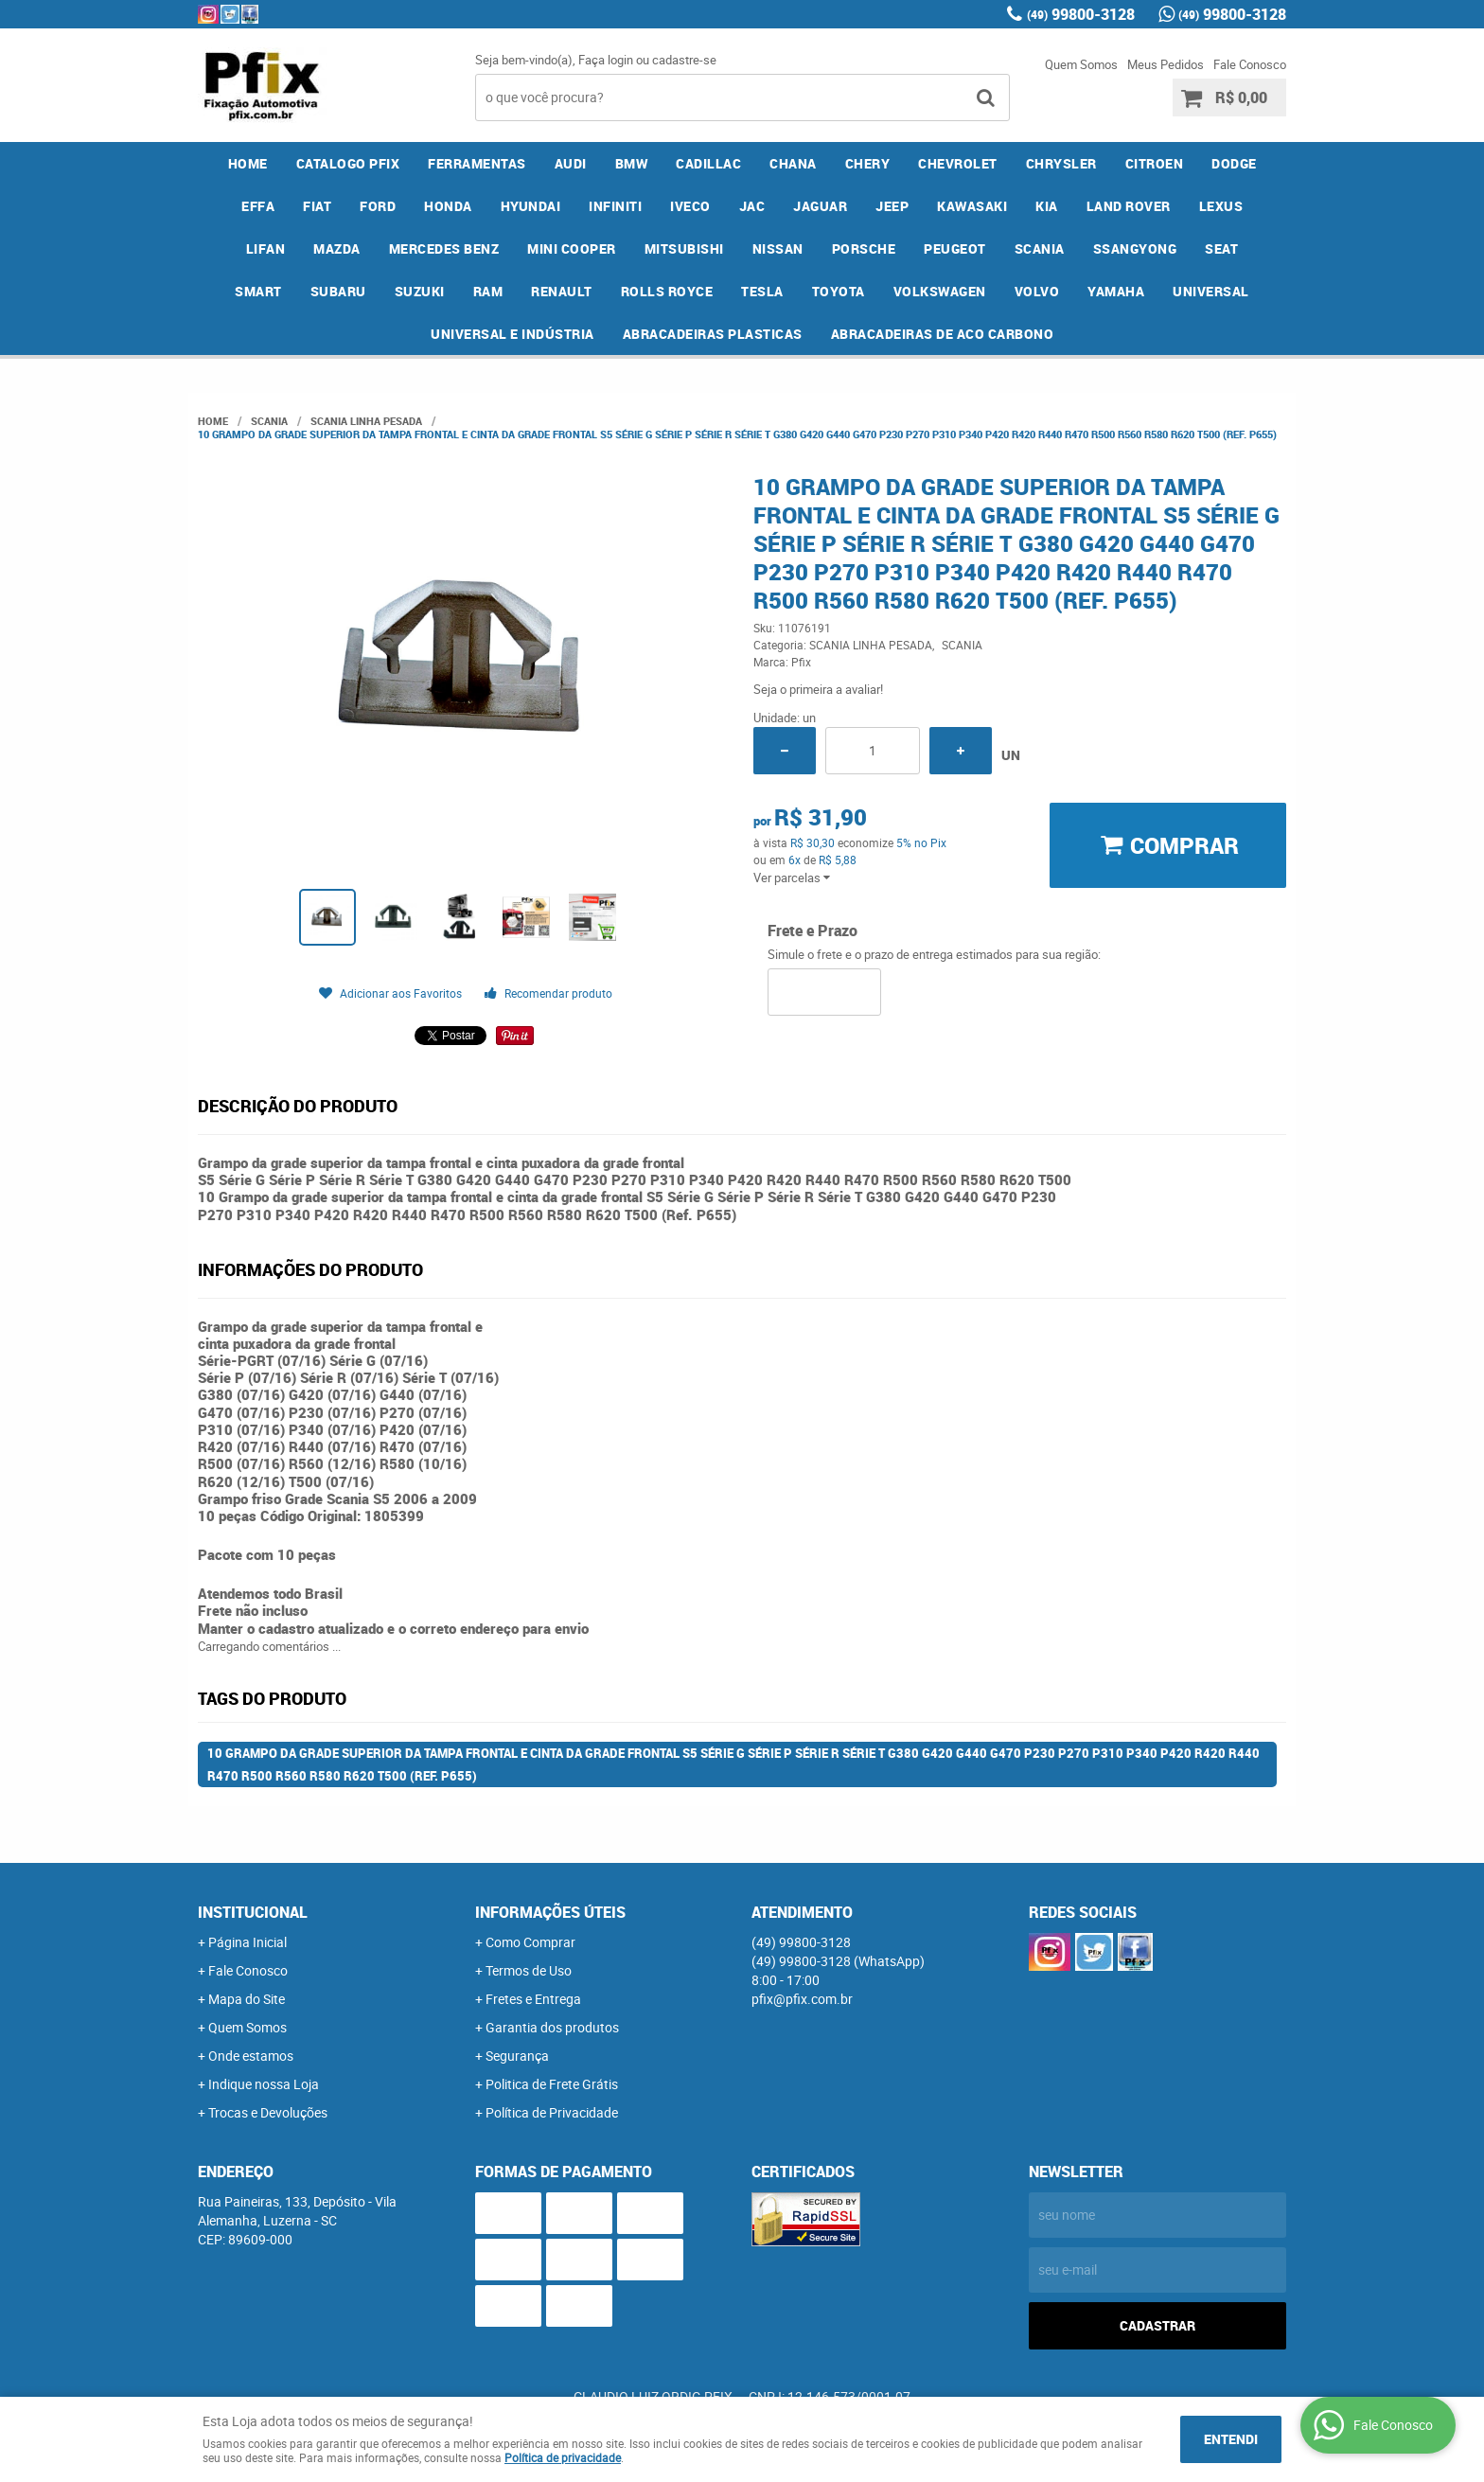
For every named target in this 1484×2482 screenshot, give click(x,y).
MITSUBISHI (684, 248)
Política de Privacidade (552, 2112)
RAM (488, 291)
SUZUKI (420, 291)
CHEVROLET (958, 163)
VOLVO (1037, 291)
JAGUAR (820, 206)
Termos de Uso (529, 1970)
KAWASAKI (972, 206)
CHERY (868, 163)
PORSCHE (864, 248)
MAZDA (337, 248)
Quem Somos (1081, 64)
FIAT (317, 206)
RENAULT (561, 291)
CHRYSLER (1061, 163)
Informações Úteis (550, 1912)
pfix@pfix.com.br (802, 1999)
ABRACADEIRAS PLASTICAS (713, 334)
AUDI (571, 163)
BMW (631, 163)
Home (248, 163)
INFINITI (615, 206)
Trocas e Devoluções (267, 2112)
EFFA (257, 206)
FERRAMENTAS (477, 163)
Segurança (517, 2056)
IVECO (690, 206)
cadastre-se (684, 59)
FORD (378, 206)
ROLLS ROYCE (667, 291)
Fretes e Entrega (533, 1999)
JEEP (892, 206)
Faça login (605, 59)
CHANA (793, 163)
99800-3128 (1081, 14)
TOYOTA (838, 291)
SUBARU (338, 291)
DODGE (1234, 163)
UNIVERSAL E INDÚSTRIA (512, 334)
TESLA (762, 291)
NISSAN (778, 248)
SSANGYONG (1135, 248)
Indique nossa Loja (263, 2084)
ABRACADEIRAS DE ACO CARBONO (942, 334)
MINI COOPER (571, 248)
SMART (258, 291)
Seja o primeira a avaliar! (818, 689)
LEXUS (1221, 206)
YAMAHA (1115, 291)
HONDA (448, 206)
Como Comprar (530, 1942)
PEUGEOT (955, 248)
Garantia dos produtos (552, 2027)
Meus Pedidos (1165, 64)
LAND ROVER (1128, 206)
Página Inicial (247, 1942)
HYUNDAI (531, 206)
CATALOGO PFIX (348, 163)
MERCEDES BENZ (444, 248)
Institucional (253, 1912)
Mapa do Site (246, 1999)
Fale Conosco (1249, 64)
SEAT (1221, 248)
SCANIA (1040, 248)
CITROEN (1154, 163)
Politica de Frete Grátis (552, 2084)
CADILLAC (708, 163)
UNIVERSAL (1211, 291)
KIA (1046, 206)
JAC (752, 206)
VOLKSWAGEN (939, 291)
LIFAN (266, 248)
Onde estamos (250, 2056)
